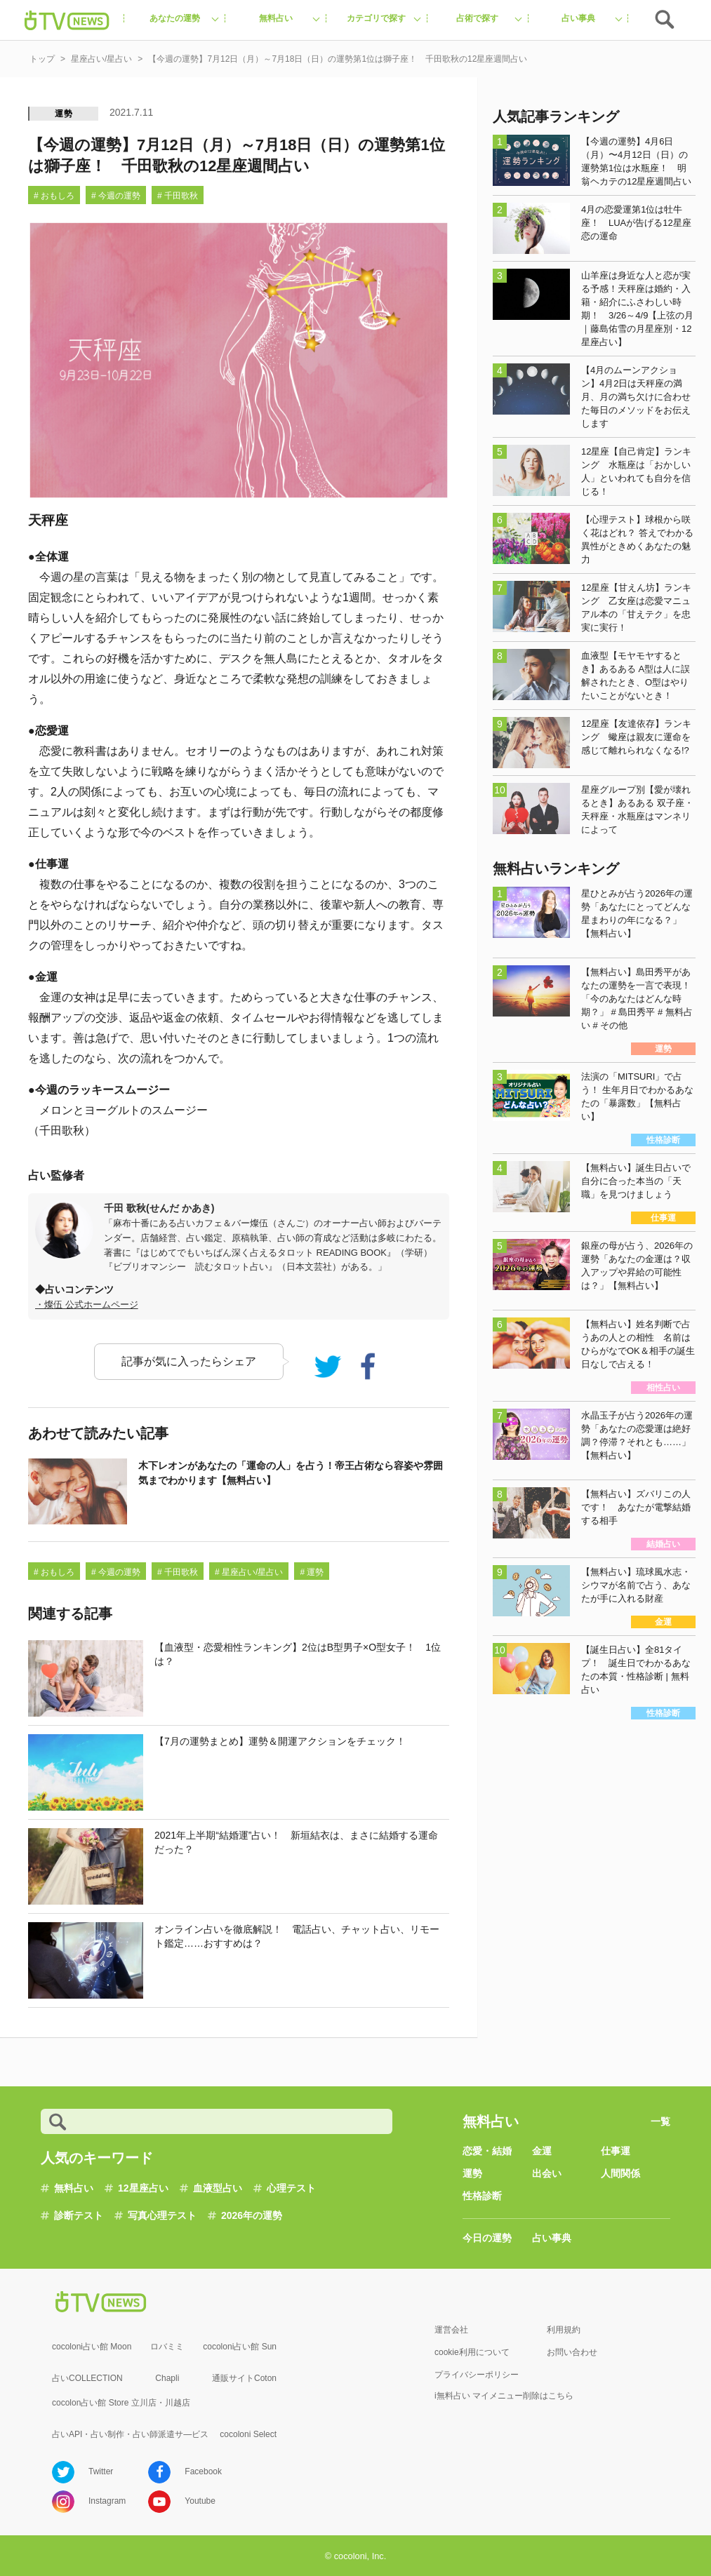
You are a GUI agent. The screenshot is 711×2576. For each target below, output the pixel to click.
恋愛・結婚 (487, 2150)
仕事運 (615, 2150)
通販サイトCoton (244, 2378)
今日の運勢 (487, 2237)
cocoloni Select (248, 2434)
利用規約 (563, 2330)
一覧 (660, 2121)
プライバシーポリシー (476, 2375)
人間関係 (620, 2173)
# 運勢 (312, 1572)
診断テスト (78, 2215)
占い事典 (551, 2237)
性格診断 (482, 2195)
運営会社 (451, 2330)
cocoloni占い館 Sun (240, 2347)
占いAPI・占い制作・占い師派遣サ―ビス (130, 2434)
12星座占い (143, 2188)
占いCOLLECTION (87, 2378)
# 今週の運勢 (115, 196)
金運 (542, 2150)
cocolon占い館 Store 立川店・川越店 (121, 2403)
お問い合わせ (572, 2352)
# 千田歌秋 (177, 196)
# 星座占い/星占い (249, 1572)
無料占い (73, 2188)
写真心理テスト (162, 2215)
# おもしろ (54, 196)
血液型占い (217, 2188)
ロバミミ (167, 2347)
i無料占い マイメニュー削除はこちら (503, 2396)
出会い (547, 2173)
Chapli (167, 2378)
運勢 (64, 114)
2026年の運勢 (251, 2215)
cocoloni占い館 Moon (91, 2347)
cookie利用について (472, 2352)
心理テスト (291, 2188)
